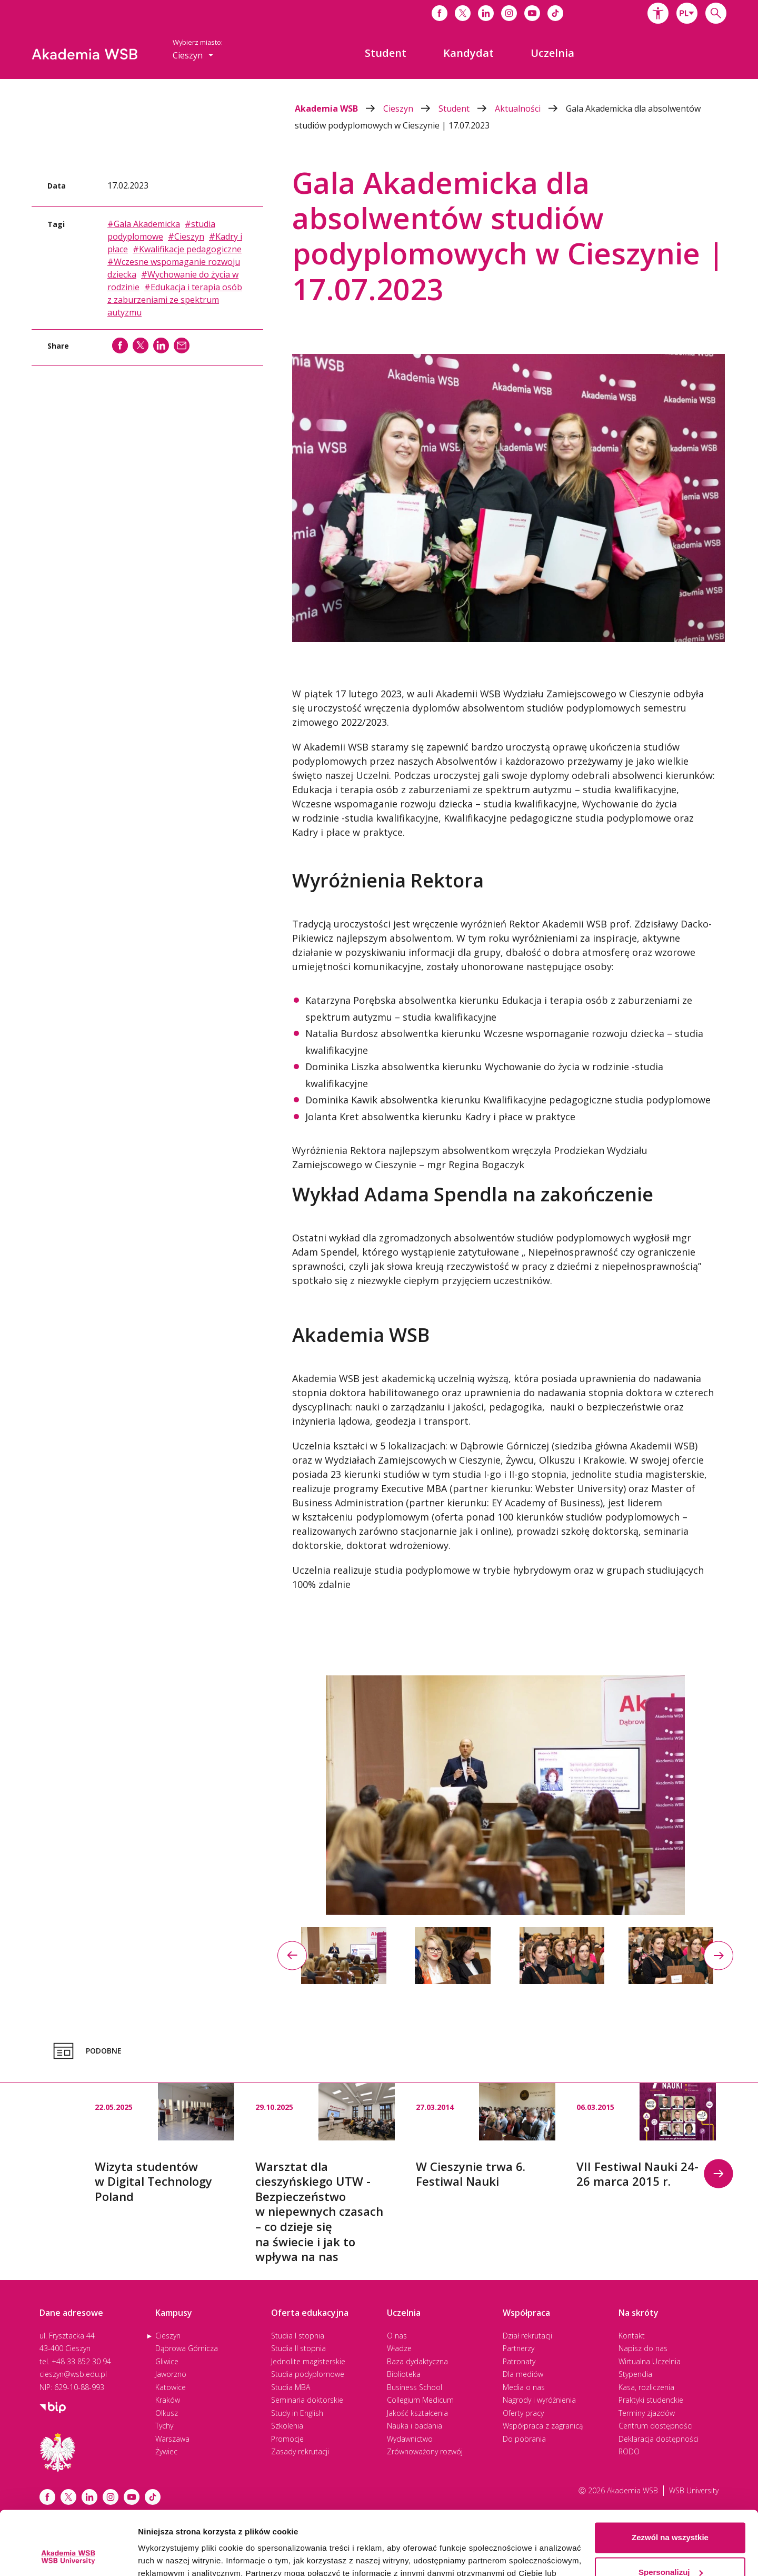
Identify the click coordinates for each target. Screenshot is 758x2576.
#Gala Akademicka (143, 224)
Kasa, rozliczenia (646, 2387)
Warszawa (172, 2439)
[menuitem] (385, 53)
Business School (414, 2387)
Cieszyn (410, 108)
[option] (505, 1795)
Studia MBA (290, 2387)
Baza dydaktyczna (417, 2361)
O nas (397, 2336)
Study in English (297, 2413)
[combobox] (686, 13)
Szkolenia (287, 2426)
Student (466, 108)
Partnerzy (518, 2348)
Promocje (287, 2439)
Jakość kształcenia (417, 2413)
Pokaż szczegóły (169, 2555)
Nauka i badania (414, 2426)
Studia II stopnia (298, 2348)
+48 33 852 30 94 (81, 2361)
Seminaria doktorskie (307, 2400)
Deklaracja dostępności (659, 2439)
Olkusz (166, 2413)
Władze (399, 2348)
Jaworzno (170, 2374)
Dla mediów (523, 2374)
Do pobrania (524, 2439)
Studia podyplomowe (307, 2374)
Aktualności (530, 108)
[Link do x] (463, 13)
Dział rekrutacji (527, 2336)
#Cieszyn (186, 236)
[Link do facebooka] (439, 13)
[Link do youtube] (532, 13)
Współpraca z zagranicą (543, 2426)
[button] (658, 13)
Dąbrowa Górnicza (186, 2348)
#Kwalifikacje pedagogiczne (187, 249)
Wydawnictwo (410, 2439)
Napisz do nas (643, 2348)
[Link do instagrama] (509, 13)
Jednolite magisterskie (308, 2361)
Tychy (164, 2426)
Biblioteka (404, 2374)
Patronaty (519, 2361)
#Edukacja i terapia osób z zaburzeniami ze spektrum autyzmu (174, 299)
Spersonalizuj (671, 2512)
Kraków (167, 2400)
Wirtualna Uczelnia (650, 2361)
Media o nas (524, 2387)
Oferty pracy (523, 2413)
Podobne (86, 2051)
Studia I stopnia (297, 2336)
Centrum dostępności (656, 2426)
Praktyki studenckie (651, 2400)
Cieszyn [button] (193, 55)
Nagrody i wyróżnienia (539, 2400)
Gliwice (166, 2361)
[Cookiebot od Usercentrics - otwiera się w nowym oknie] (68, 2555)
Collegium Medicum (420, 2400)
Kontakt (632, 2336)
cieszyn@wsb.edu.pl (73, 2374)
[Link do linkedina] (486, 13)
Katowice (170, 2387)
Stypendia (635, 2374)
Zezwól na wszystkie (670, 2477)
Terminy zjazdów (647, 2413)
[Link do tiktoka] (555, 13)
